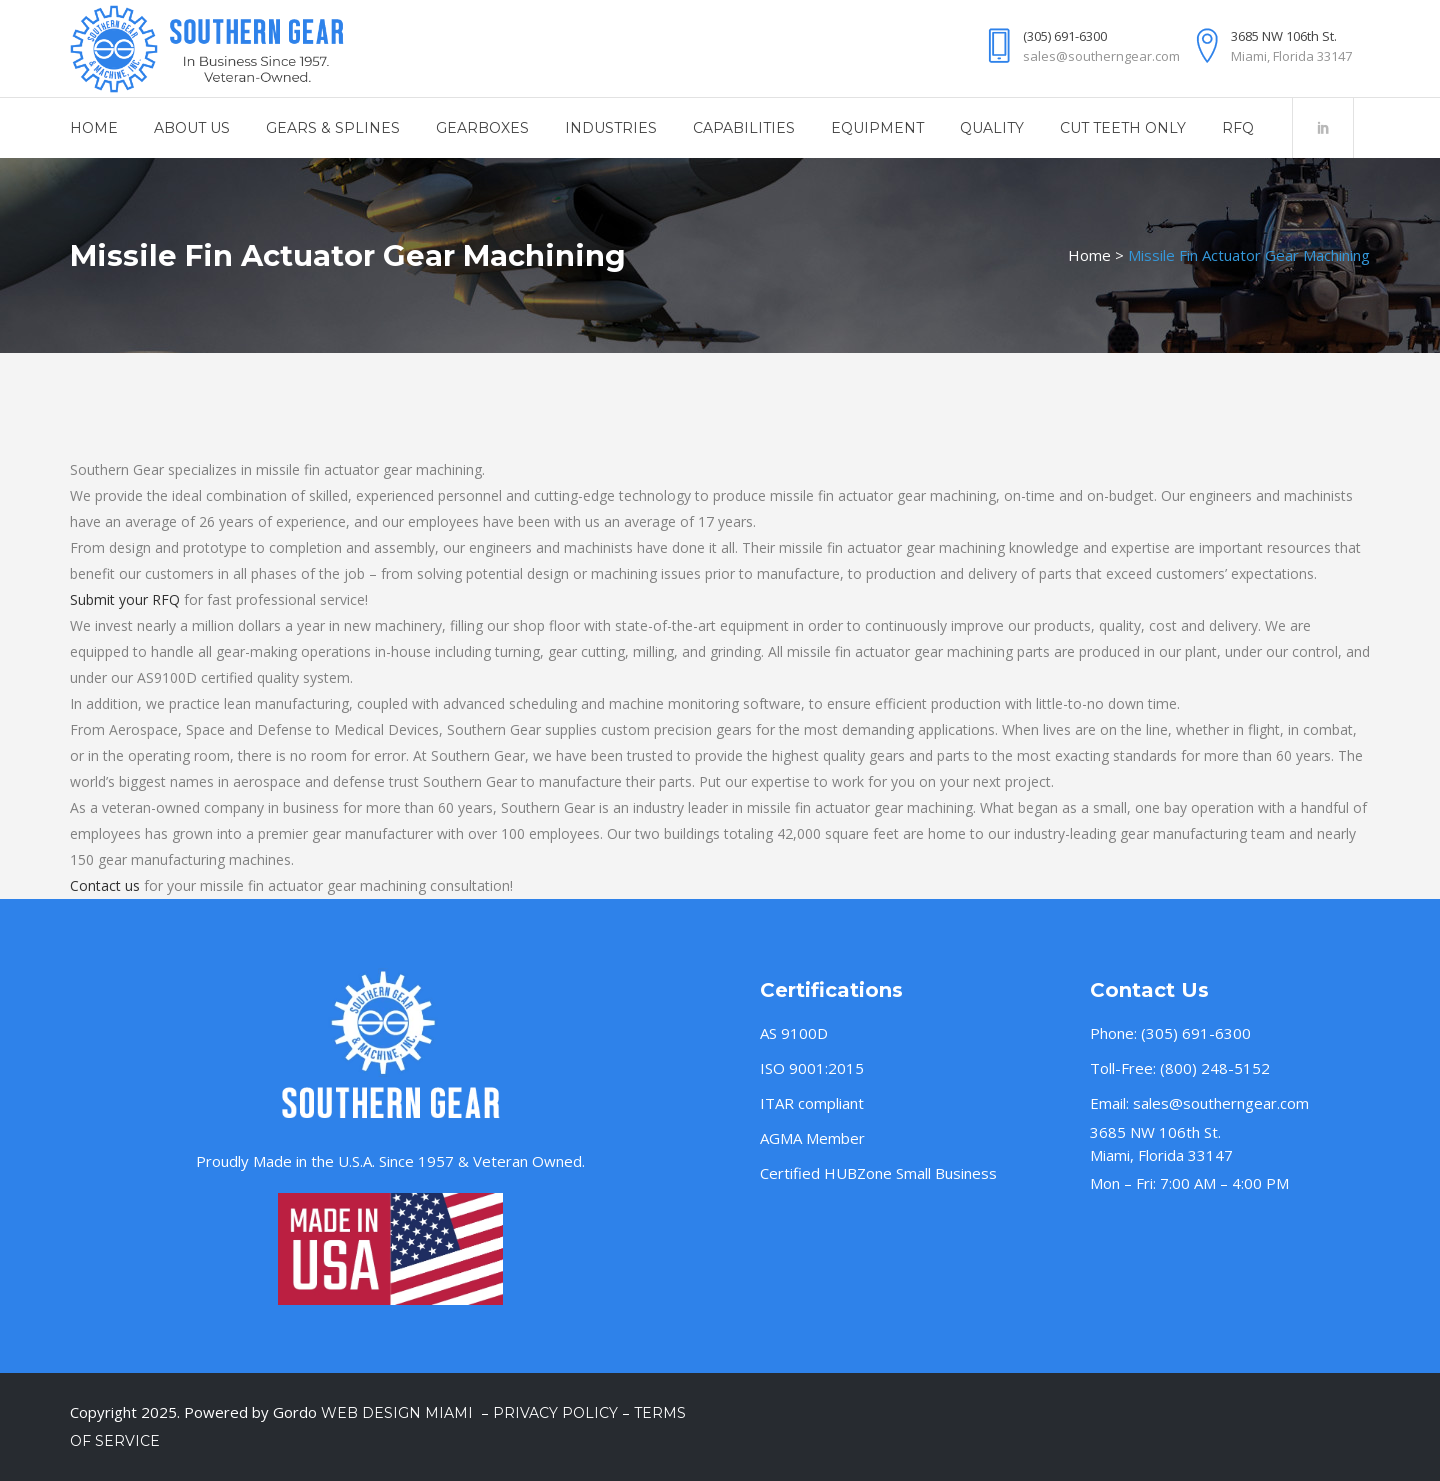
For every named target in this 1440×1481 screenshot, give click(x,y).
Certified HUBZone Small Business (878, 1173)
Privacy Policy (555, 1413)
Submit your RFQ (125, 599)
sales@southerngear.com (1221, 1103)
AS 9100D (794, 1033)
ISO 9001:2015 (812, 1068)
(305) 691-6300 (1196, 1033)
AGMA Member (812, 1138)
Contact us (105, 885)
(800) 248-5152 (1215, 1068)
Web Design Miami (399, 1413)
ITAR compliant (812, 1103)
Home (1089, 255)
